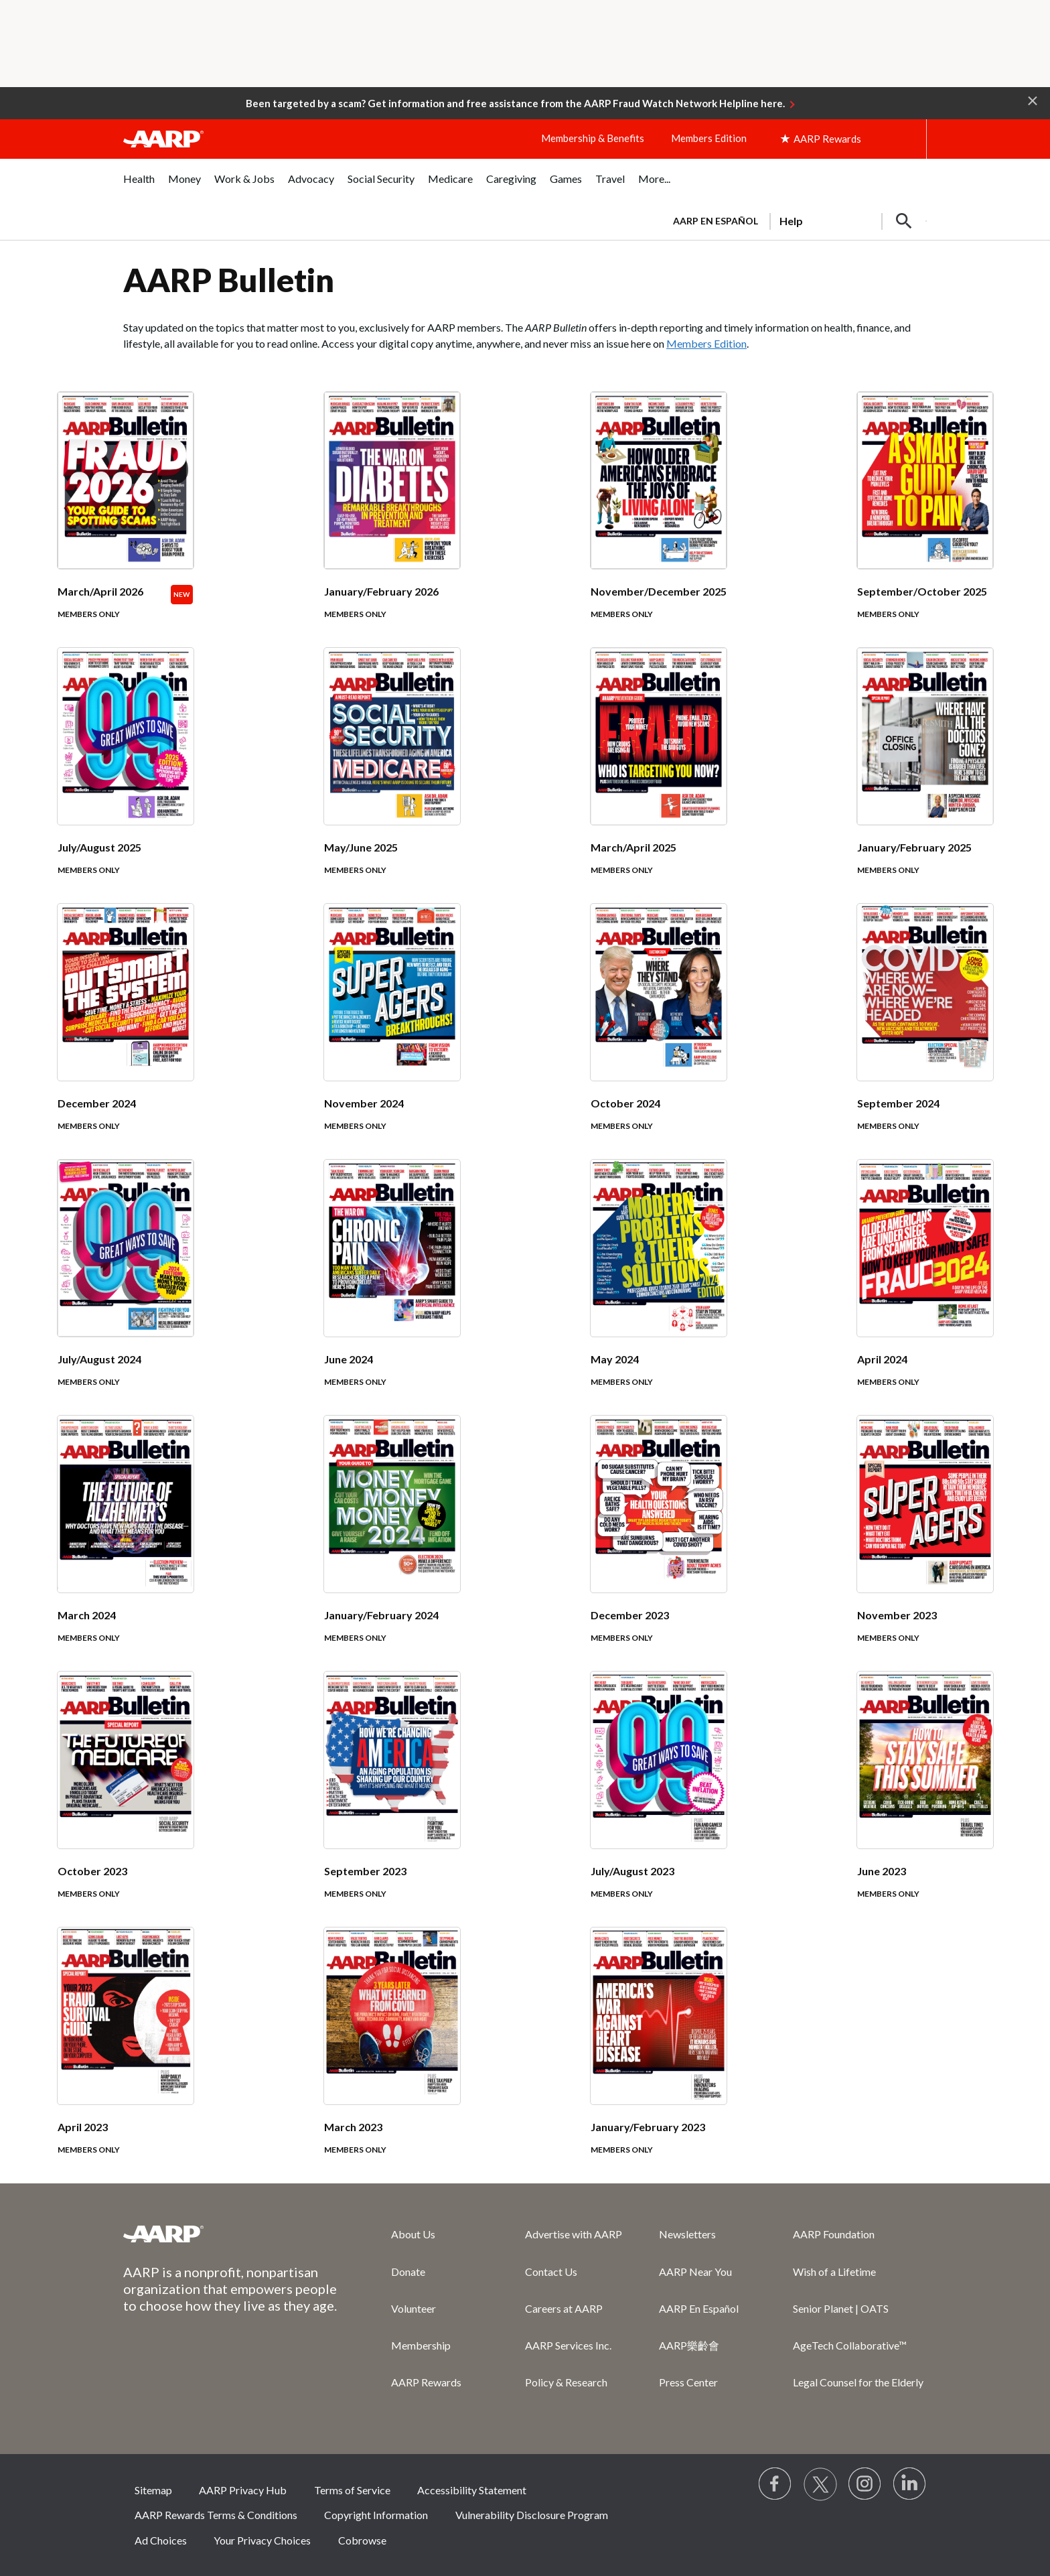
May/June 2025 (361, 847)
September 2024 (898, 1103)
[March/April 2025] (659, 776)
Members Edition (709, 138)
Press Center (688, 2382)
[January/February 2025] (925, 776)
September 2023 (365, 1871)
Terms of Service (352, 2490)
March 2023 (353, 2126)
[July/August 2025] (126, 776)
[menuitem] (139, 186)
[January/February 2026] (392, 520)
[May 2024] (659, 1288)
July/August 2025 (99, 847)
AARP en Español (715, 220)
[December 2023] (659, 1544)
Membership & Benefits (592, 138)
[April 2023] (126, 2055)
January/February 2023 (648, 2126)
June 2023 (881, 1871)
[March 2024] (126, 1544)
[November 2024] (392, 1032)
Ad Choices (161, 2540)
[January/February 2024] (392, 1544)
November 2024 (364, 1103)
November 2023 (897, 1615)
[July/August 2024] (126, 1288)
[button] (1033, 100)
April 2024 (882, 1359)
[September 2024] (925, 1032)
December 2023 (630, 1615)
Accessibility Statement (471, 2490)
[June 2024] (392, 1288)
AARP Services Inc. (568, 2345)
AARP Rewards (426, 2382)
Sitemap (153, 2490)
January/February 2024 (381, 1615)
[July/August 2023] (659, 1799)
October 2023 (92, 1871)
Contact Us (551, 2271)
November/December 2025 (659, 591)
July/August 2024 (99, 1359)
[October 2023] (126, 1799)
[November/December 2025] (659, 520)
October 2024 (625, 1103)
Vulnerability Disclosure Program (531, 2514)
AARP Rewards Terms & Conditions (216, 2514)
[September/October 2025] (925, 520)
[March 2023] (392, 2055)
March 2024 (87, 1615)
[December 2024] (126, 1032)
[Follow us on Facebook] (775, 2484)
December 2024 (97, 1103)
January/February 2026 (381, 591)
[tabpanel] (794, 220)
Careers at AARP (564, 2308)
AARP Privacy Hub (243, 2490)
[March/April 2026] (126, 520)
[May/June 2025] (392, 776)
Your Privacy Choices (262, 2540)
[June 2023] (925, 1799)
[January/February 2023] (659, 2055)
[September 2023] (392, 1799)
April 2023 (83, 2126)
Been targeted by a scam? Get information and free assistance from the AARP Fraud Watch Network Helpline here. (515, 103)
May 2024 (615, 1359)
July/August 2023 (632, 1871)
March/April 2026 (100, 591)
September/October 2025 (922, 591)
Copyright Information (376, 2514)
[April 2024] (925, 1288)
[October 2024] (659, 1032)
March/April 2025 (633, 847)
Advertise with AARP (573, 2234)
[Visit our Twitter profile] (820, 2484)
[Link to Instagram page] (865, 2484)
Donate (408, 2271)
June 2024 (348, 1359)
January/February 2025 (914, 847)
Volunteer (413, 2308)
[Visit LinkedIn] (910, 2484)
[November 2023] (925, 1544)
